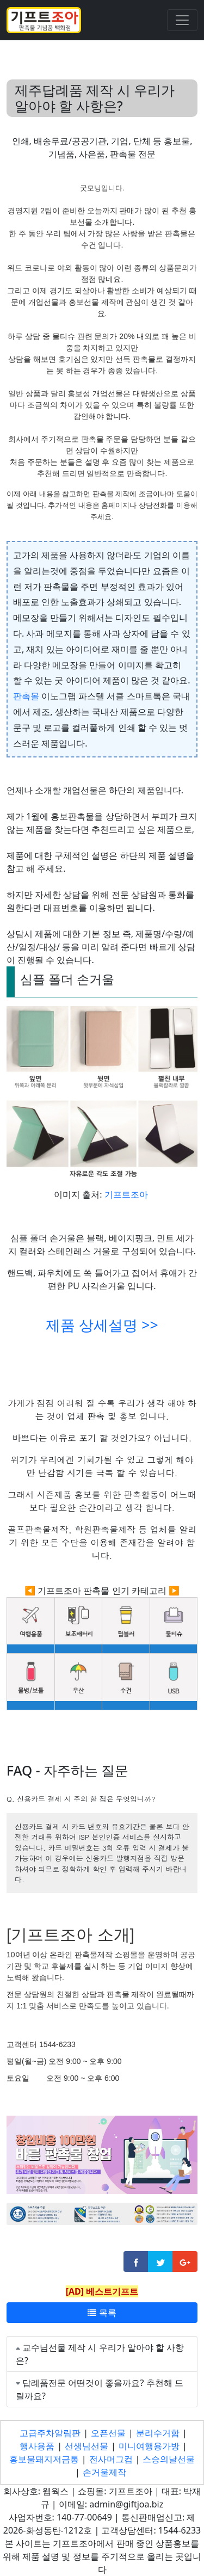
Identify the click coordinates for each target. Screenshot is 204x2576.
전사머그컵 (111, 2459)
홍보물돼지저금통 (44, 2459)
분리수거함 (158, 2433)
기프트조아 (126, 1194)
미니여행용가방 (149, 2446)
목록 (102, 2313)
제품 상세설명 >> (102, 1325)
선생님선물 (86, 2446)
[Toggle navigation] (182, 20)
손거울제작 (104, 2472)
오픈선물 (108, 2433)
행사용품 (37, 2446)
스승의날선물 (169, 2459)
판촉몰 (26, 696)
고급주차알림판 (50, 2433)
